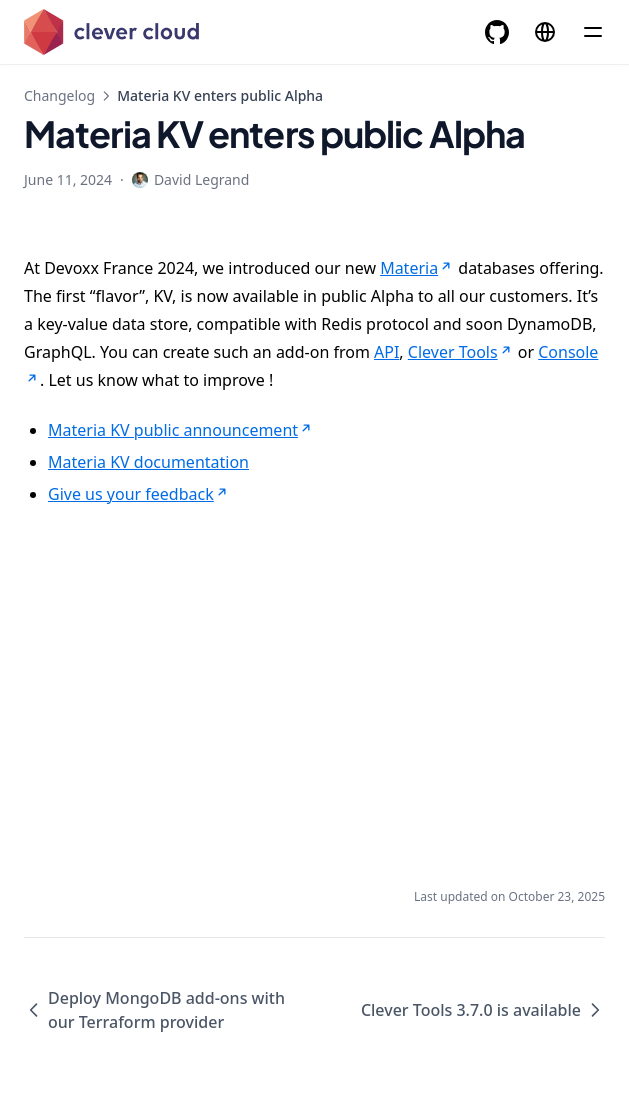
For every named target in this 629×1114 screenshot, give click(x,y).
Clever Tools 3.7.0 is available (483, 1010)
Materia (417, 268)
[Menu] (593, 32)
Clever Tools (461, 352)
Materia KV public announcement (181, 430)
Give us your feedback (139, 494)
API (386, 352)
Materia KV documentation (148, 462)
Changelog (59, 95)
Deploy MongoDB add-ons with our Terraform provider (154, 1010)
